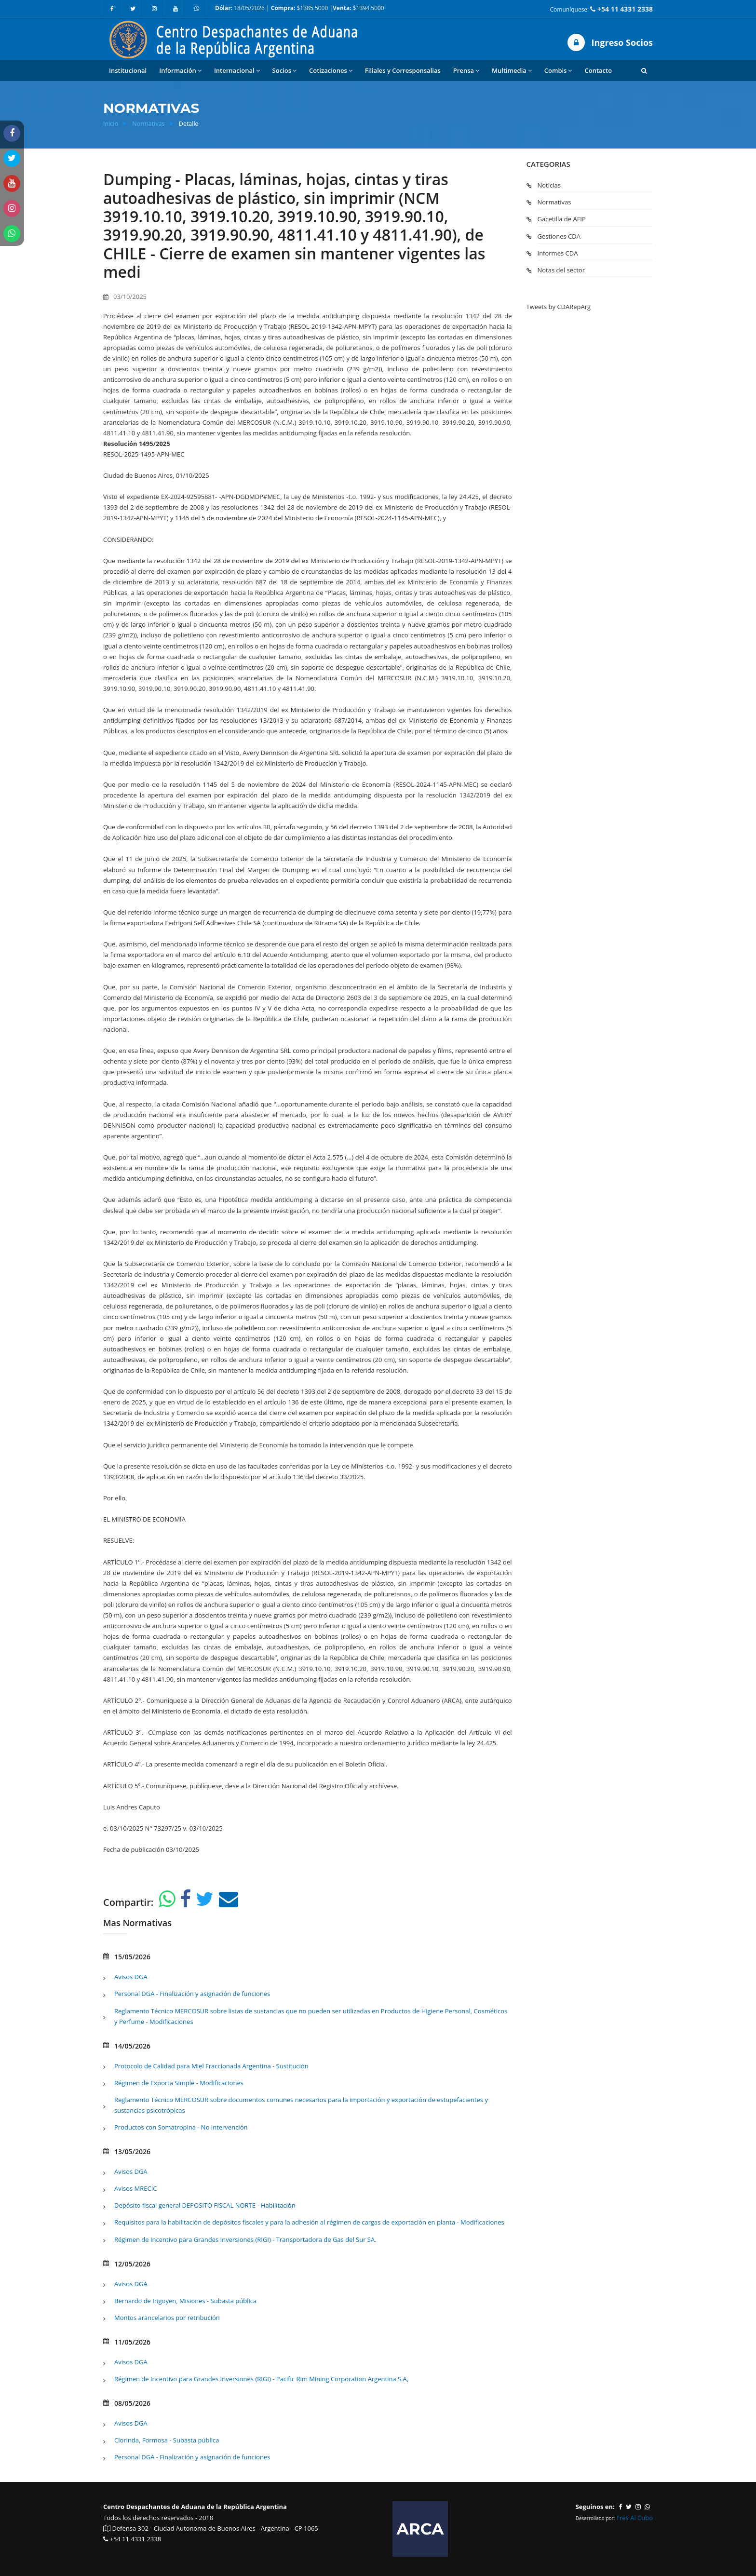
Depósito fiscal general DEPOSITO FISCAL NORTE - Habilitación (205, 2205)
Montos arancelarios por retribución (167, 2317)
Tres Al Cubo (634, 2517)
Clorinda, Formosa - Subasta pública (166, 2440)
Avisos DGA (131, 1976)
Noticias (549, 185)
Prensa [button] (466, 70)
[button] (644, 70)
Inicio (110, 124)
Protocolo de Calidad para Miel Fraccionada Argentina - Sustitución (211, 2066)
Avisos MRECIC (135, 2188)
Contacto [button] (598, 70)
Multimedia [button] (512, 70)
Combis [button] (558, 70)
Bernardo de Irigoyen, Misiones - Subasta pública (185, 2300)
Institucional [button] (128, 70)
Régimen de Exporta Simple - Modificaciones (178, 2082)
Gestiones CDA (559, 236)
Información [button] (180, 70)
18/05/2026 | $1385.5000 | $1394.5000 (299, 8)
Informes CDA (558, 253)
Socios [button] (284, 70)
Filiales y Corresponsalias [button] (403, 70)
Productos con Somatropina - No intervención (180, 2127)
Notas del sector (561, 270)
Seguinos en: (595, 2506)
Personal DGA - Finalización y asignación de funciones (192, 1993)
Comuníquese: (601, 8)
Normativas (148, 124)
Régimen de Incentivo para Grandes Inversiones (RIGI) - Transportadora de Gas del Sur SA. (245, 2239)
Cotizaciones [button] (330, 70)
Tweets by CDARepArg (558, 306)
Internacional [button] (237, 70)
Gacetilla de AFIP (562, 219)
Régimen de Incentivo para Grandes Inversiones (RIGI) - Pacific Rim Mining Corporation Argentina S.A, (261, 2378)
